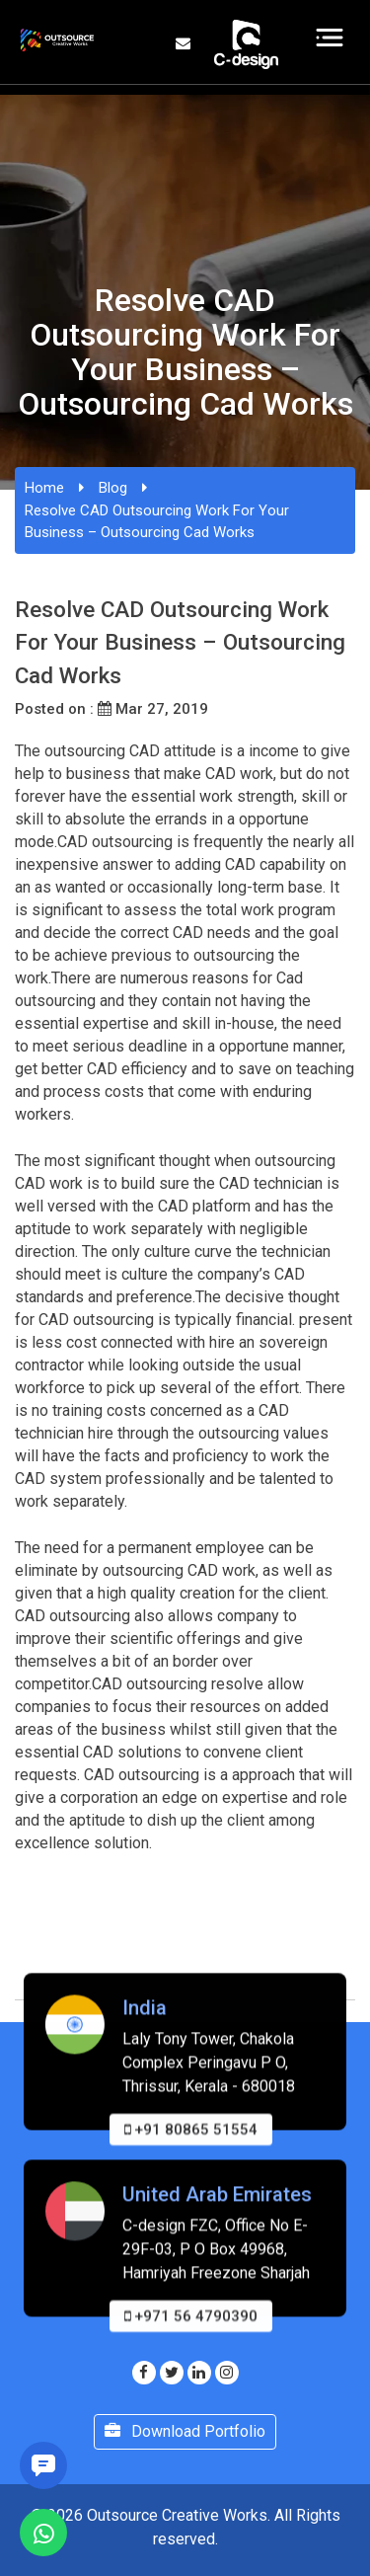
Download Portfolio (185, 2431)
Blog (113, 488)
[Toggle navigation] (330, 37)
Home (44, 488)
